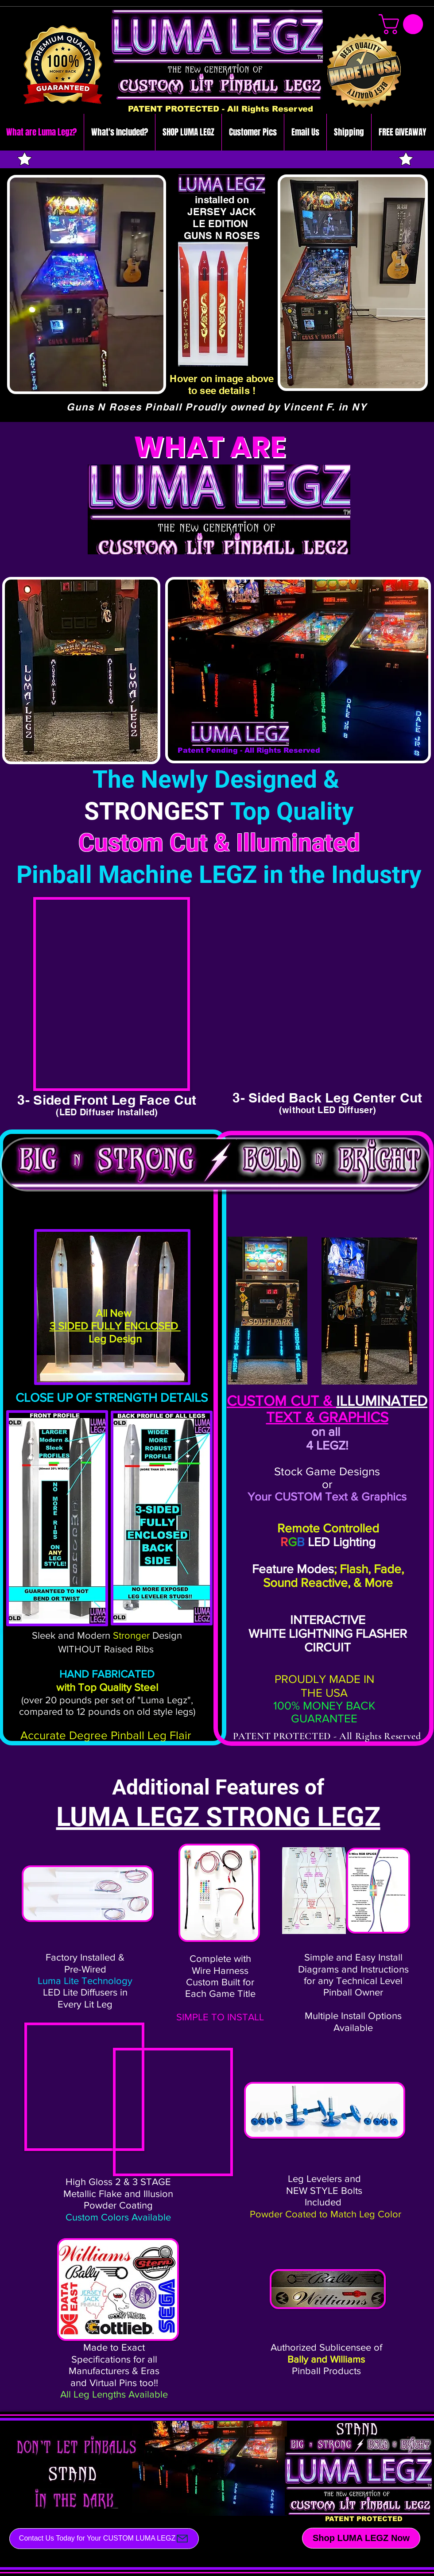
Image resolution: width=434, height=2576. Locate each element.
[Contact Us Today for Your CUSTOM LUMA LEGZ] (104, 2538)
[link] (403, 24)
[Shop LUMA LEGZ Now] (361, 2538)
